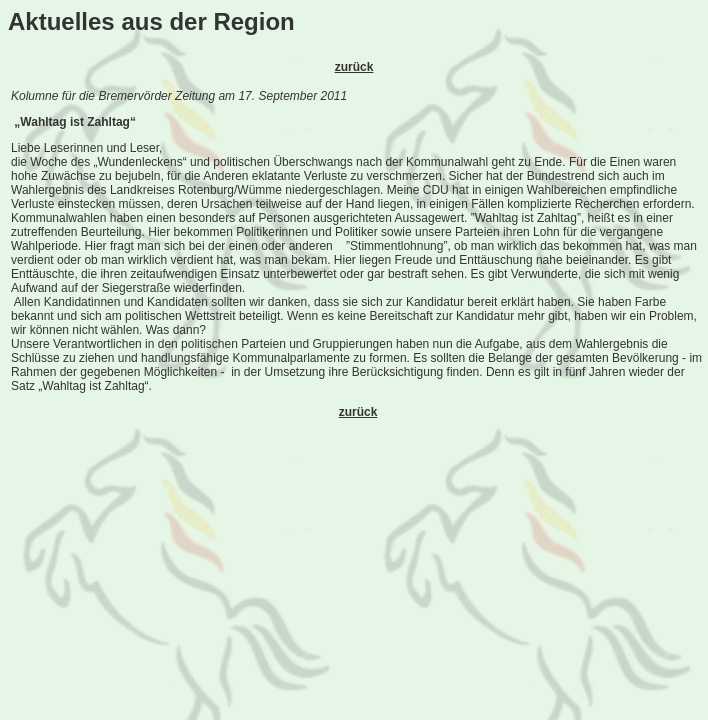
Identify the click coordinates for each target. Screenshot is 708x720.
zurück (354, 67)
